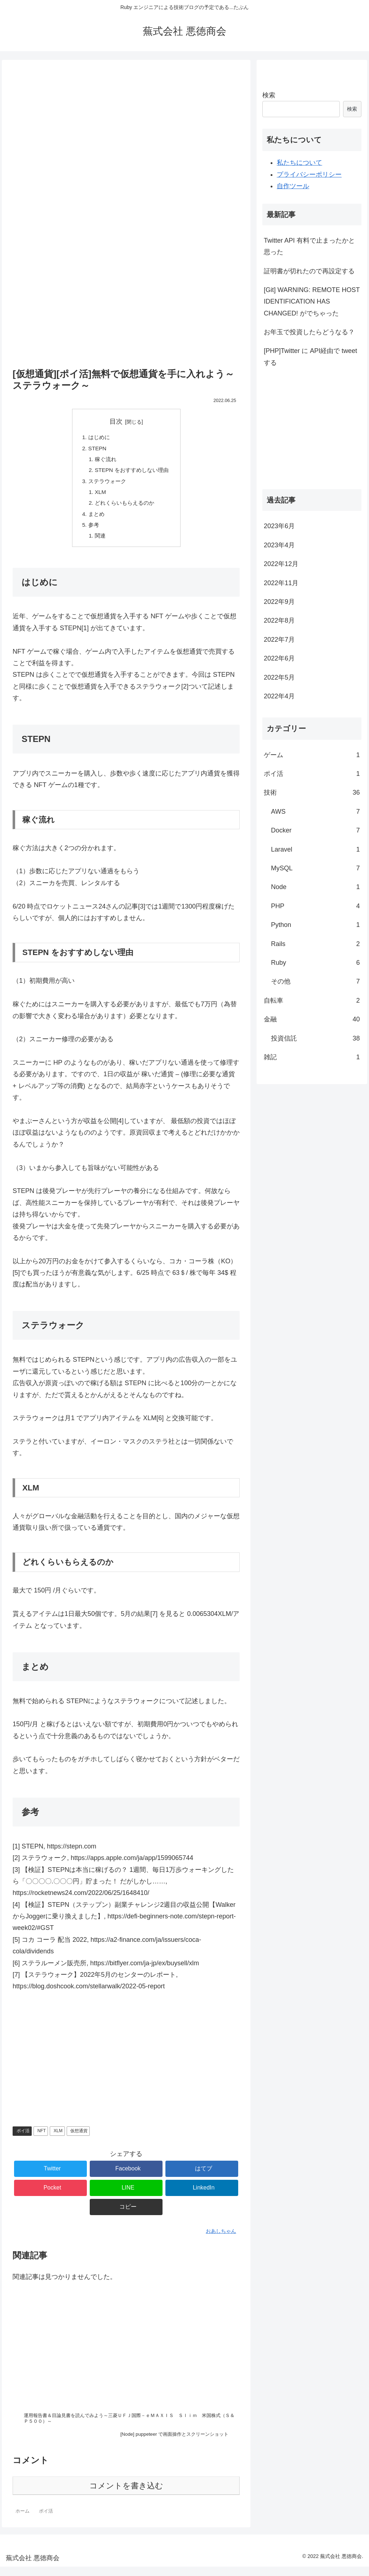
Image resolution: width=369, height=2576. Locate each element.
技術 (312, 792)
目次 (116, 421)
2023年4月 (279, 545)
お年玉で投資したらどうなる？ (309, 332)
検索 (268, 95)
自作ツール (293, 186)
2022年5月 (279, 677)
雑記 (312, 1057)
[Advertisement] (126, 90)
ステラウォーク (106, 484)
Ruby (315, 962)
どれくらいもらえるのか (124, 508)
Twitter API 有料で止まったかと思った (309, 246)
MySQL (315, 868)
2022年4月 (279, 696)
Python (315, 925)
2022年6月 (279, 658)
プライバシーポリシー (309, 174)
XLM (99, 496)
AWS (315, 811)
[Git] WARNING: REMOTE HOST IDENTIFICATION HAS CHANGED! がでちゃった (312, 301)
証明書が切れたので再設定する (309, 271)
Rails (315, 944)
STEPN (95, 449)
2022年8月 (279, 620)
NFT (41, 2138)
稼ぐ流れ (104, 461)
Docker (315, 830)
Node (315, 887)
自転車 (312, 1000)
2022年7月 (279, 639)
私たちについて (299, 162)
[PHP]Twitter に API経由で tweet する (310, 356)
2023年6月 (279, 526)
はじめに (97, 437)
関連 (98, 543)
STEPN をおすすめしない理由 (132, 472)
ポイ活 (23, 2138)
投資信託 (315, 1038)
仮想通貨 (79, 2138)
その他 (315, 981)
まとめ (94, 519)
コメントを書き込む (126, 2495)
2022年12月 (281, 563)
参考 (91, 531)
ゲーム (312, 755)
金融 (312, 1019)
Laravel (315, 849)
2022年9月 (279, 601)
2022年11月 (281, 583)
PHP (315, 906)
